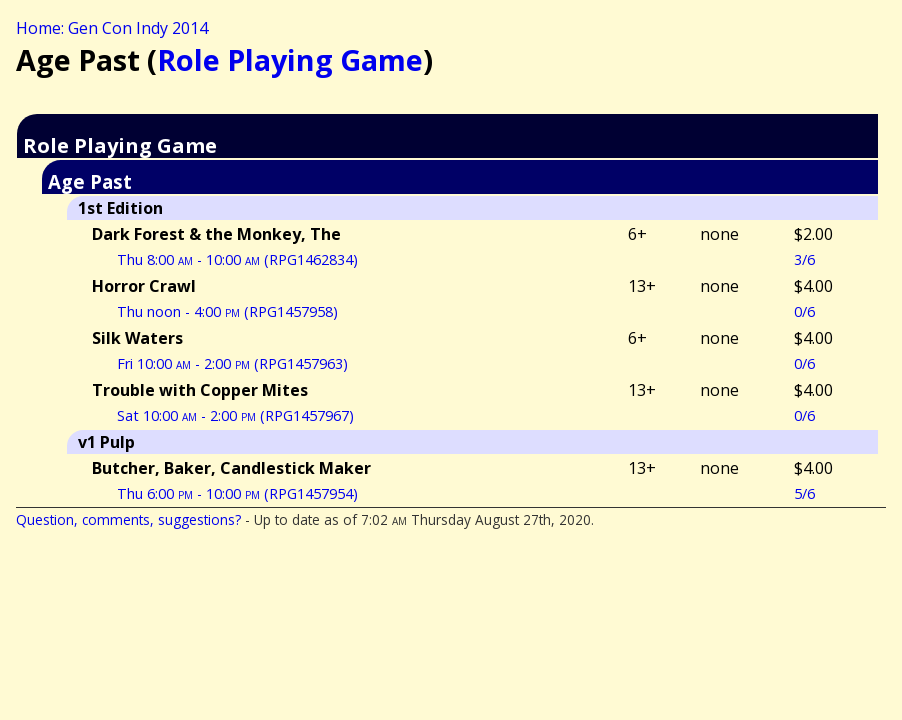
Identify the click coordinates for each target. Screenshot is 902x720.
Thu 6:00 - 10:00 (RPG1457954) (237, 493)
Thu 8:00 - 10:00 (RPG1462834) (237, 259)
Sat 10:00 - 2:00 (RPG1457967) (235, 415)
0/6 (804, 311)
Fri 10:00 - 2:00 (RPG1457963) (232, 363)
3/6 (804, 259)
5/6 (804, 493)
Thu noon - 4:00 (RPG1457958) (227, 311)
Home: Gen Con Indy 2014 (112, 28)
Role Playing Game (290, 59)
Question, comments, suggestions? (128, 519)
